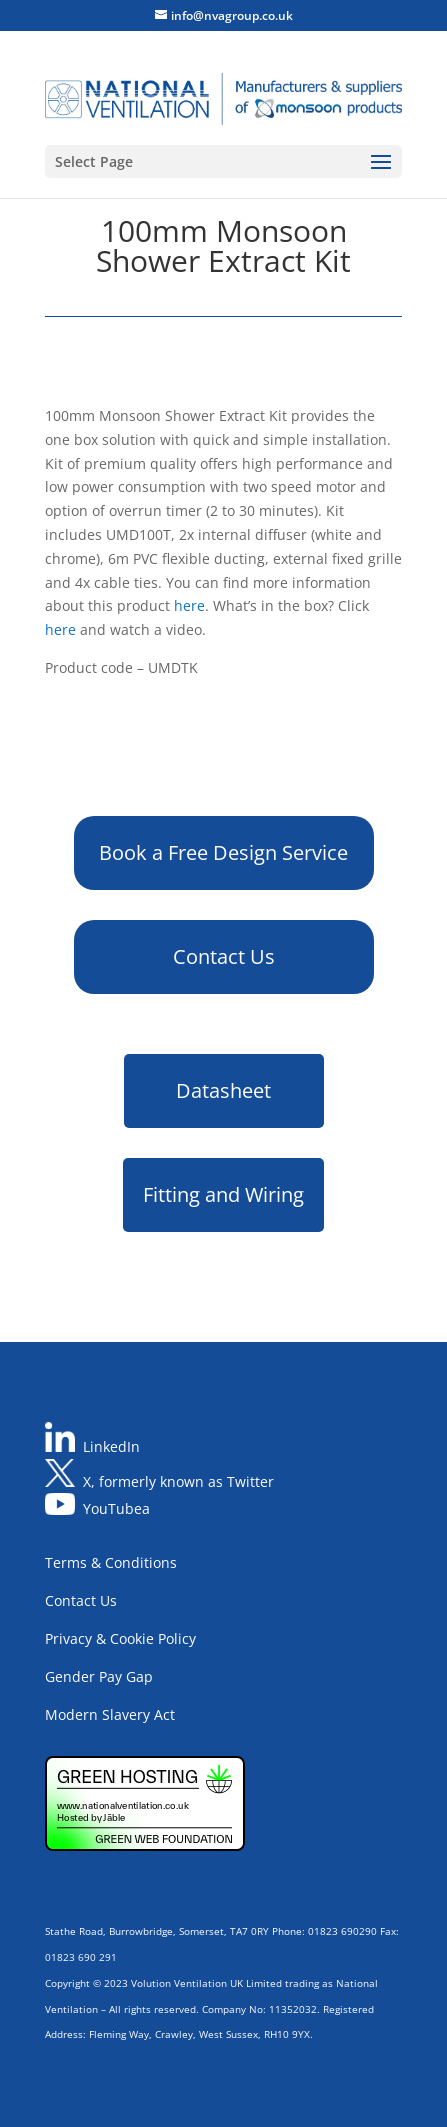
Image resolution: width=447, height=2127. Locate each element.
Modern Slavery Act (110, 1714)
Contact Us (224, 956)
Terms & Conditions (111, 1562)
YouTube (112, 1509)
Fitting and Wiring (223, 1194)
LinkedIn (111, 1446)
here (189, 605)
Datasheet (223, 1090)
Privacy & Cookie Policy (120, 1638)
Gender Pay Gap (99, 1676)
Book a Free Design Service (223, 852)
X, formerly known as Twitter (178, 1481)
